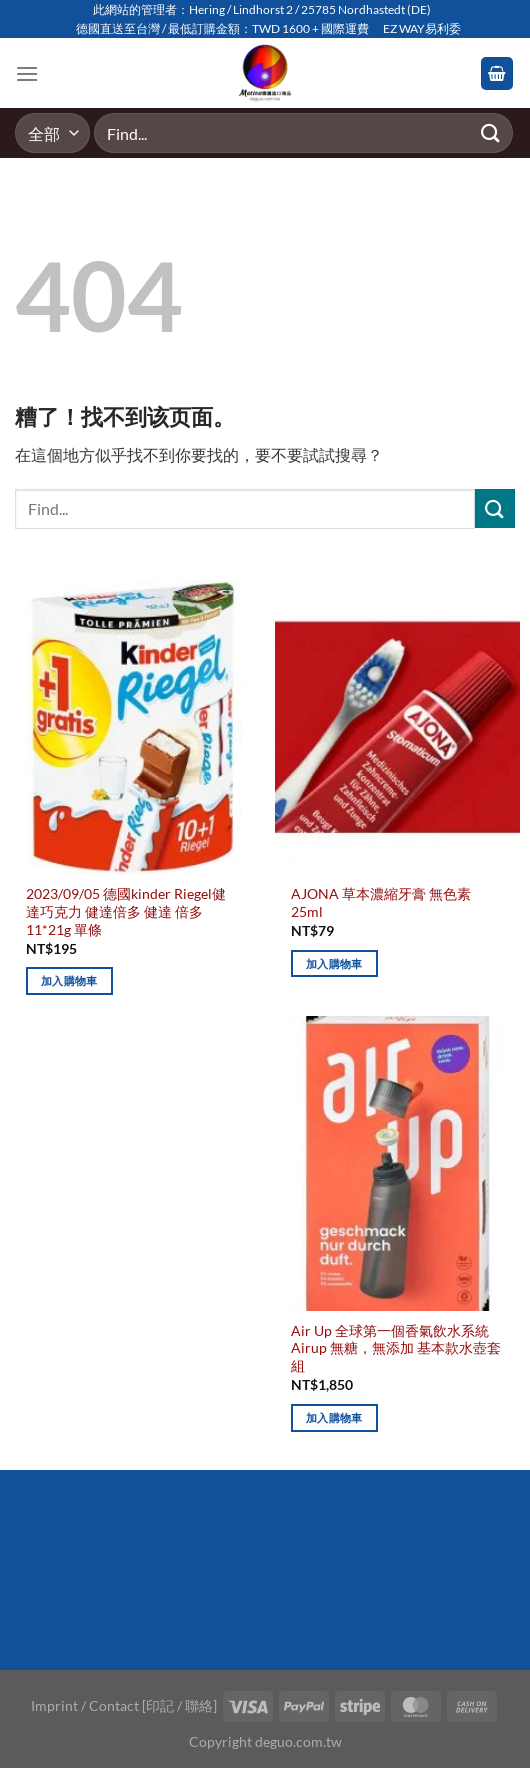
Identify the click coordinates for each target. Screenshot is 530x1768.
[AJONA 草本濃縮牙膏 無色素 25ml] (397, 727)
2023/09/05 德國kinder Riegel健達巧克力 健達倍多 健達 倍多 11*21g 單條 (126, 911)
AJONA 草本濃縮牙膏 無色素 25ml (381, 903)
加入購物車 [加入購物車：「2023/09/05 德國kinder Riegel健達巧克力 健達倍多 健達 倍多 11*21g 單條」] (69, 980)
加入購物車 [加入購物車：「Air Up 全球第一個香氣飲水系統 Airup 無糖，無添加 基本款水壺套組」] (334, 1417)
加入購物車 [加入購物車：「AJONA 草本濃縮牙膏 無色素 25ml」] (334, 963)
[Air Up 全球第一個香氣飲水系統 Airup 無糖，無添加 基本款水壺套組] (397, 1163)
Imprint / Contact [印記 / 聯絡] (124, 1705)
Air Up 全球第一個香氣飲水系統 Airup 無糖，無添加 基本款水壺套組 (396, 1348)
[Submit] (491, 133)
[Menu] (27, 73)
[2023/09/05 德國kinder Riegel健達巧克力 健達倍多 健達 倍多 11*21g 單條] (132, 727)
